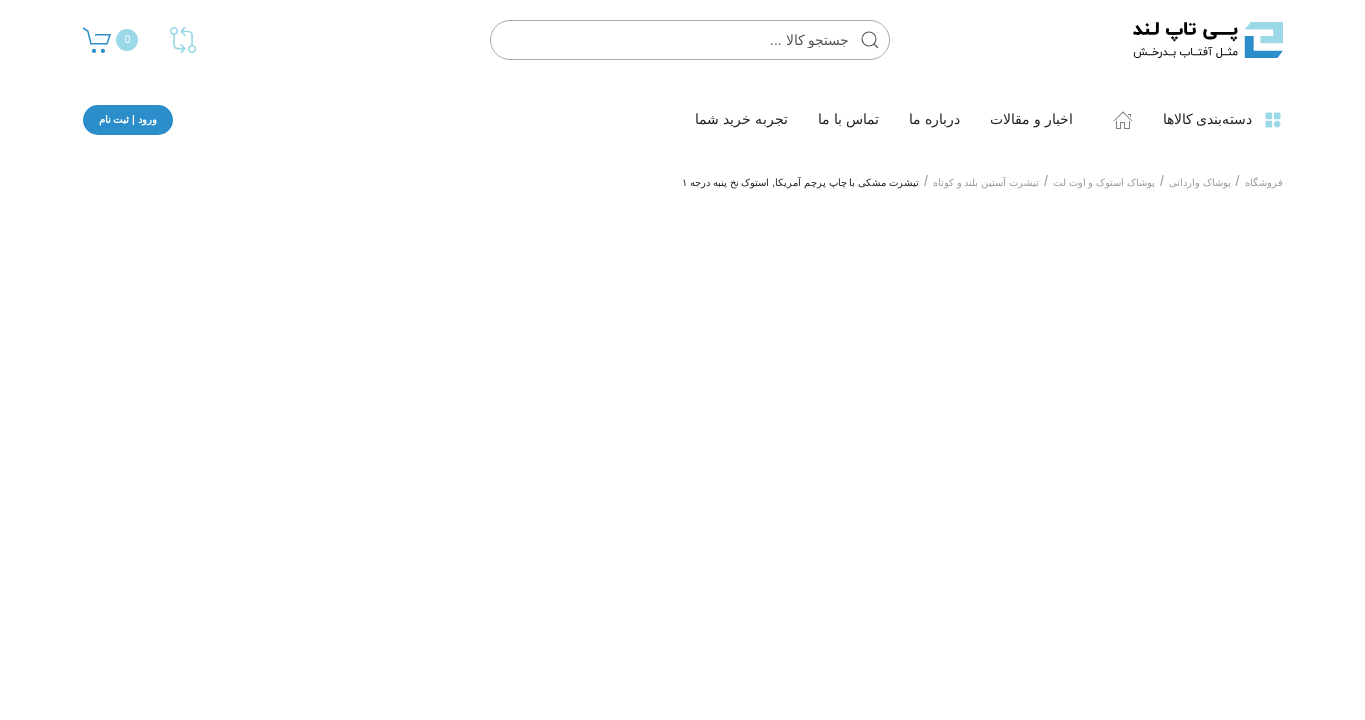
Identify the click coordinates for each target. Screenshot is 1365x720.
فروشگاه (1264, 182)
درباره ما (934, 119)
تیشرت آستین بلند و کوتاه (986, 182)
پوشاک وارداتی (1200, 182)
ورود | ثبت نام (128, 119)
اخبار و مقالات (1031, 119)
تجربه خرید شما (741, 119)
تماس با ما (848, 119)
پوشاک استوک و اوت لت (1104, 182)
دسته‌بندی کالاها (1223, 120)
